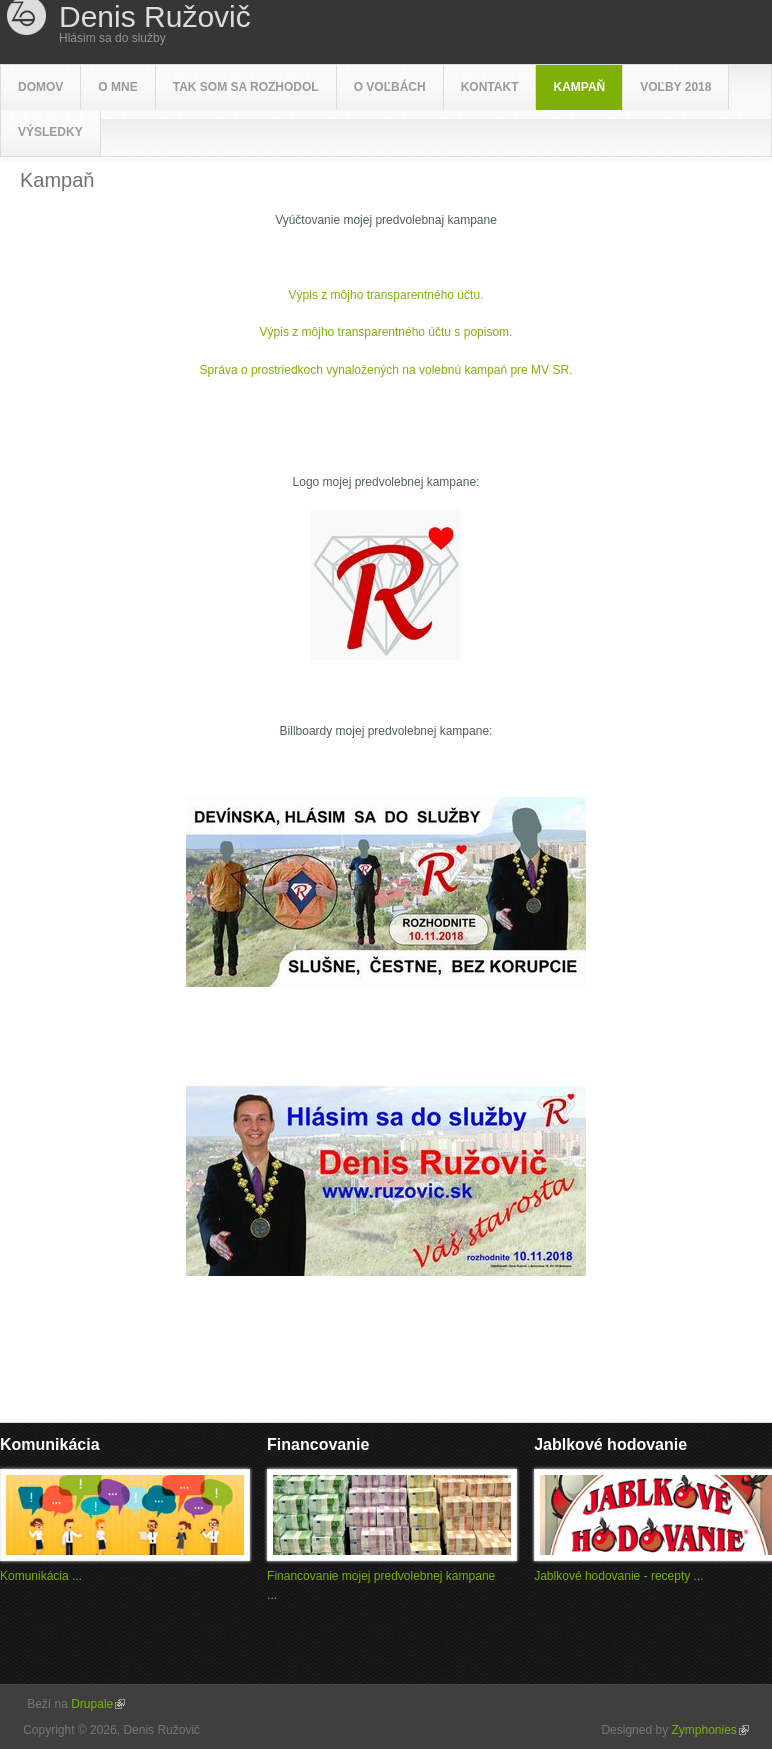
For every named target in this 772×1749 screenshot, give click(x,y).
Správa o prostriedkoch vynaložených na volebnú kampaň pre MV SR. (386, 370)
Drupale (98, 1704)
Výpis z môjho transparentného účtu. (386, 295)
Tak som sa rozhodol (246, 87)
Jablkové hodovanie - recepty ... (618, 1576)
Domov (40, 87)
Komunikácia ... (41, 1576)
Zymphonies (709, 1730)
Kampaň (579, 87)
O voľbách (390, 87)
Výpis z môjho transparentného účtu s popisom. (386, 332)
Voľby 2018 (675, 87)
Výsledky (50, 132)
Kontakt (490, 87)
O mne (117, 87)
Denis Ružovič (155, 17)
